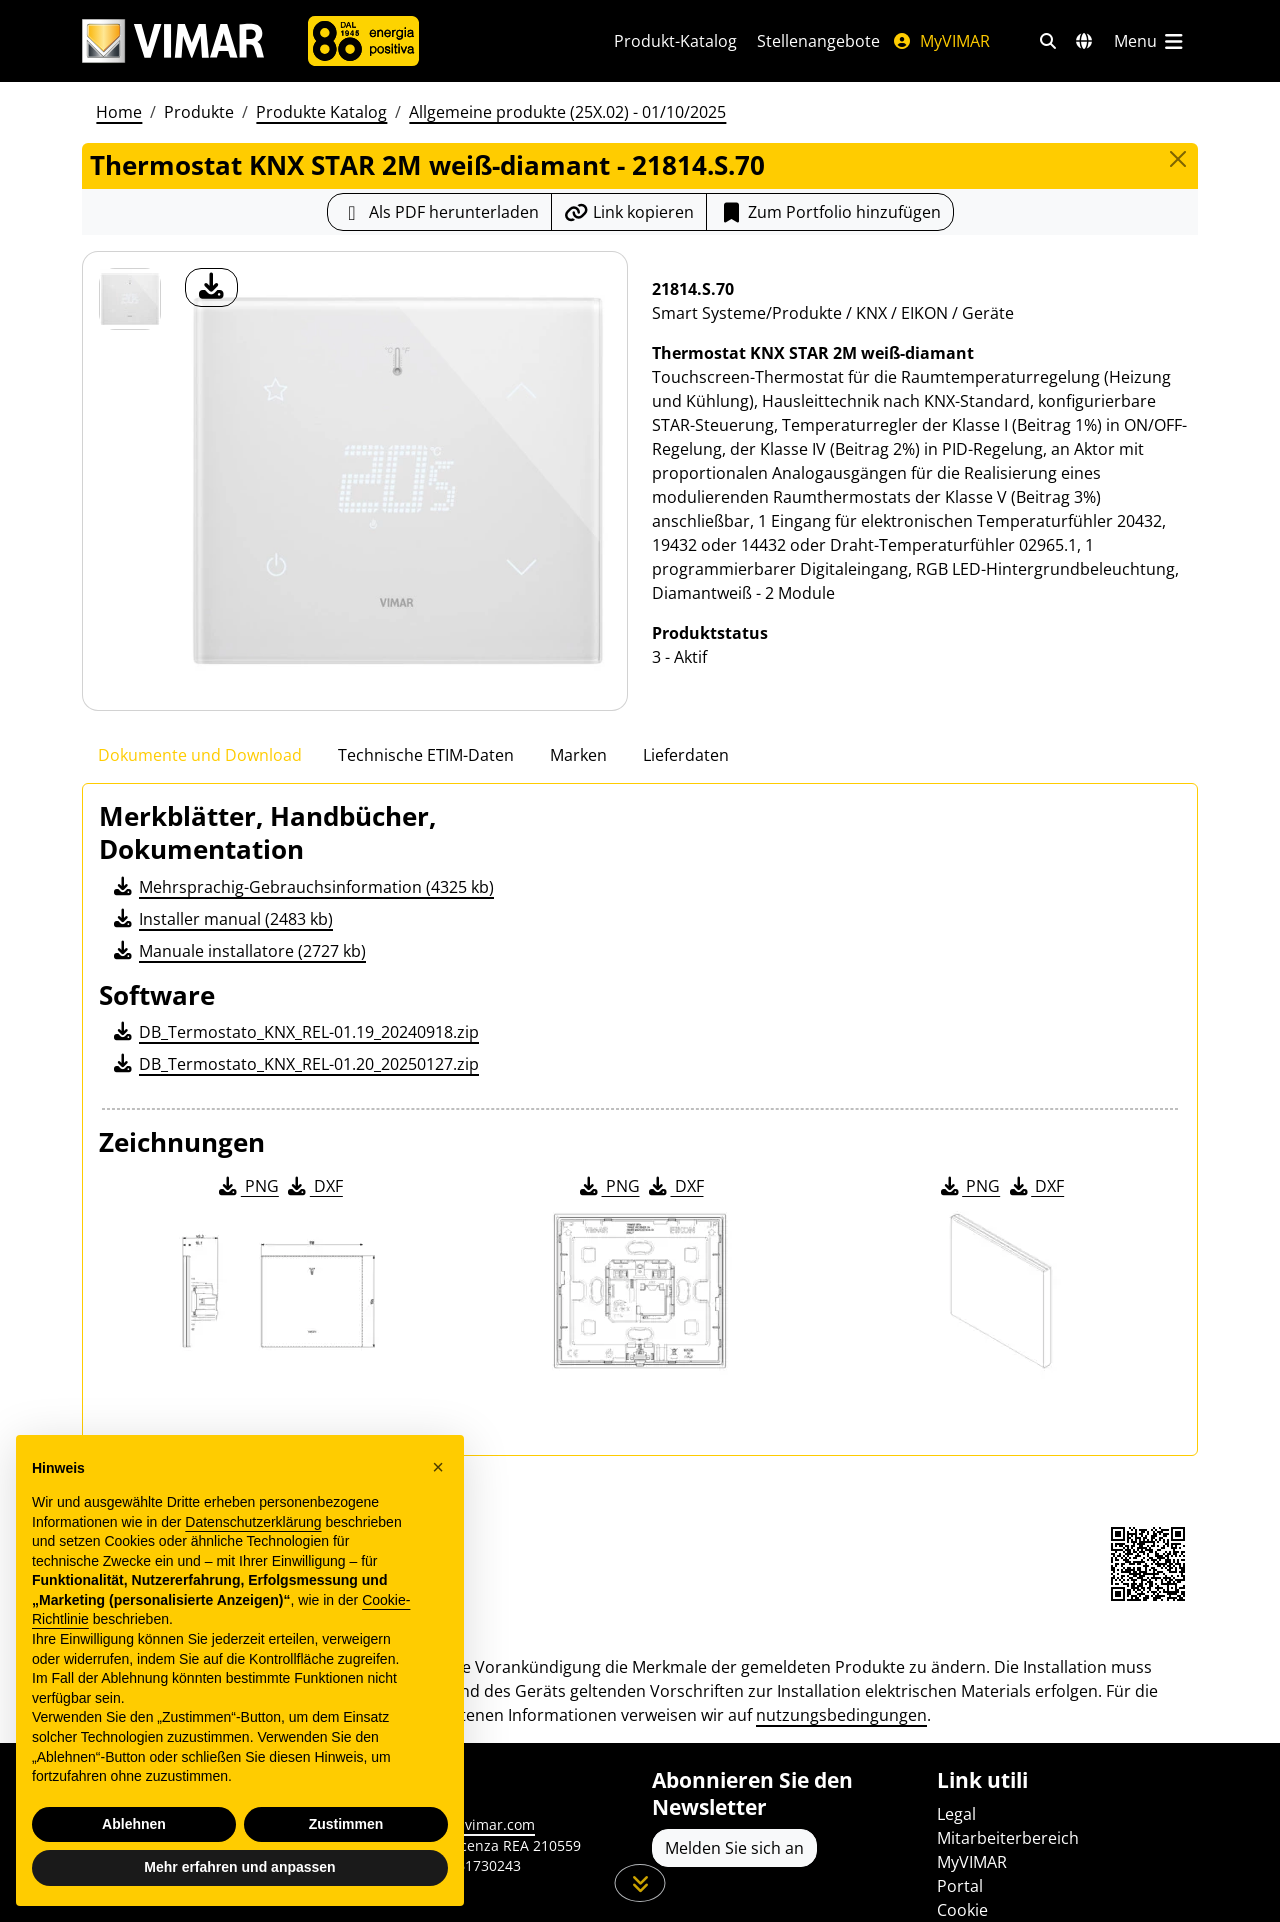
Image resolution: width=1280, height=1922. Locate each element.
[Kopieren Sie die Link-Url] (629, 212)
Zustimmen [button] (346, 1824)
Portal (960, 1886)
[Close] (1178, 159)
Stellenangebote (818, 41)
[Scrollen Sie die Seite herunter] (640, 1883)
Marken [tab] (578, 755)
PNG (247, 1186)
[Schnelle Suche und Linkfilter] (1048, 41)
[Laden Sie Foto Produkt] (211, 287)
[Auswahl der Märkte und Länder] (1084, 41)
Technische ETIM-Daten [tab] (426, 755)
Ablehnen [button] (134, 1824)
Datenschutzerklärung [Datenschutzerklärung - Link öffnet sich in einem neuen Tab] (253, 1522)
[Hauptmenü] (1150, 41)
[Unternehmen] (363, 41)
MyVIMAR (941, 41)
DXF (314, 1186)
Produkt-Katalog (675, 41)
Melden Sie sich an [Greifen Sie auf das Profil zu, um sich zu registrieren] (734, 1848)
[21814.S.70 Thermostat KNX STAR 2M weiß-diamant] (130, 299)
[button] (438, 1467)
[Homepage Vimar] (173, 41)
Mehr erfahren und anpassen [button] (239, 1867)
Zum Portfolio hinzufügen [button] (830, 212)
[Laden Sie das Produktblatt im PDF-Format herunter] (439, 212)
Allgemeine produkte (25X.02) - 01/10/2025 (567, 112)
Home (119, 112)
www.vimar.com (481, 1824)
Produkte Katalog (321, 112)
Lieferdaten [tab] (686, 755)
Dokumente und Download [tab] (200, 755)
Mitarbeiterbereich (1008, 1838)
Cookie (962, 1910)
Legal (956, 1814)
